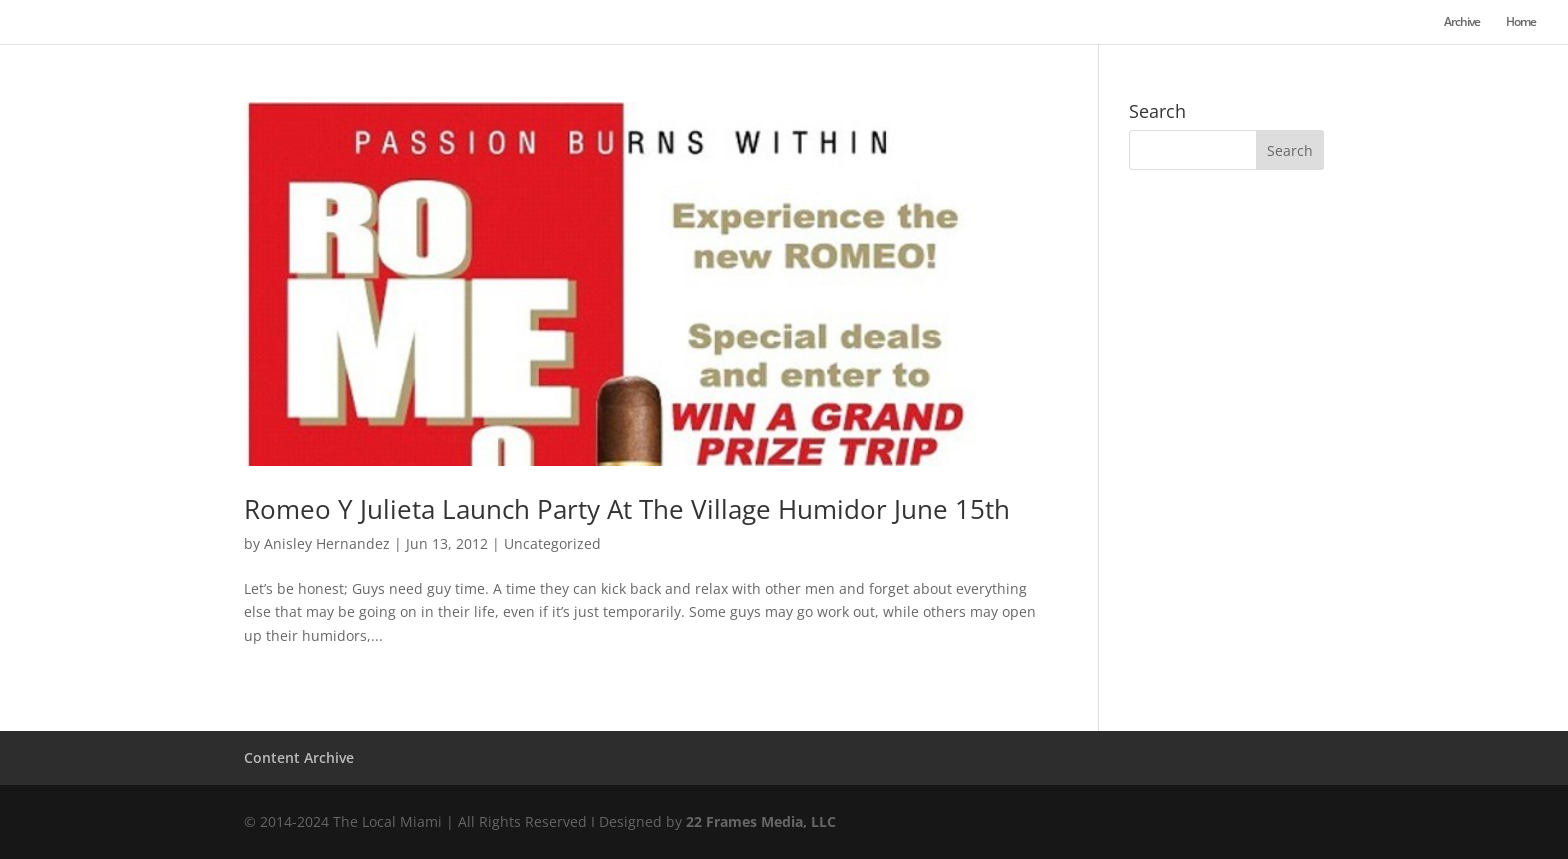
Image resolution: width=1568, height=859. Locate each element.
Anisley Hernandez (327, 543)
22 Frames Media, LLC (761, 821)
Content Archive (299, 757)
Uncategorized (552, 543)
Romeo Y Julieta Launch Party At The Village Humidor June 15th (627, 509)
